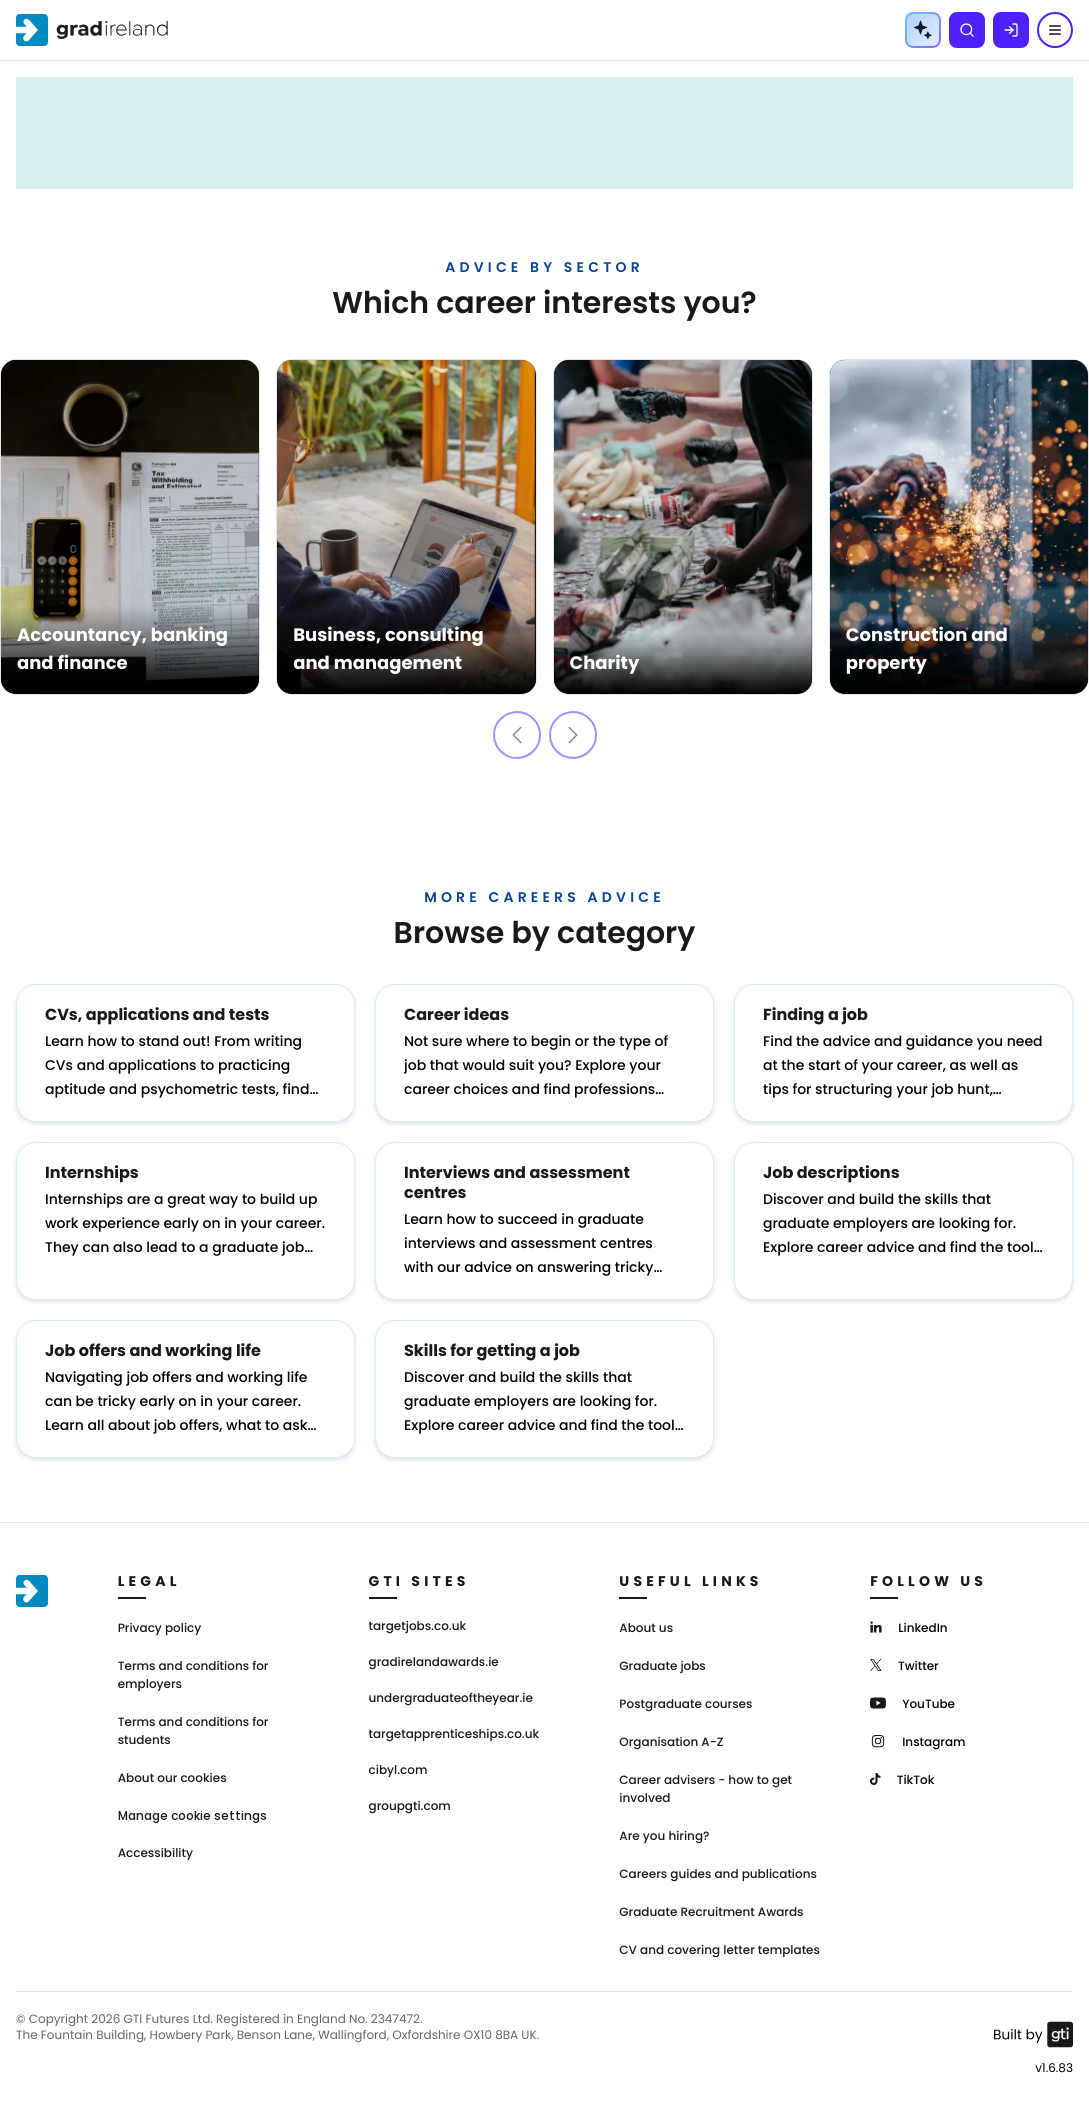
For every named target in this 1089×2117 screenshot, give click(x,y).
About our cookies (172, 1778)
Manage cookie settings (192, 1816)
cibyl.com (398, 1771)
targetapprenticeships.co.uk (454, 1735)
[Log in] (1011, 30)
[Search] (967, 30)
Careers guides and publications (718, 1874)
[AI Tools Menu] (923, 30)
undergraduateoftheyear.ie (451, 1699)
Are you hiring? (664, 1836)
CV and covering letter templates (719, 1950)
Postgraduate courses (685, 1704)
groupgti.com (410, 1807)
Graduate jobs (662, 1666)
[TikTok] (902, 1778)
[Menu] (1055, 30)
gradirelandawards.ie (434, 1663)
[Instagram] (917, 1740)
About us (646, 1628)
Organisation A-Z (671, 1742)
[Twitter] (904, 1664)
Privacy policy (160, 1628)
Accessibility (155, 1853)
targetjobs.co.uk (418, 1627)
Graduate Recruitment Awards (711, 1912)
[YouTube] (912, 1702)
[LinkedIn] (908, 1626)
